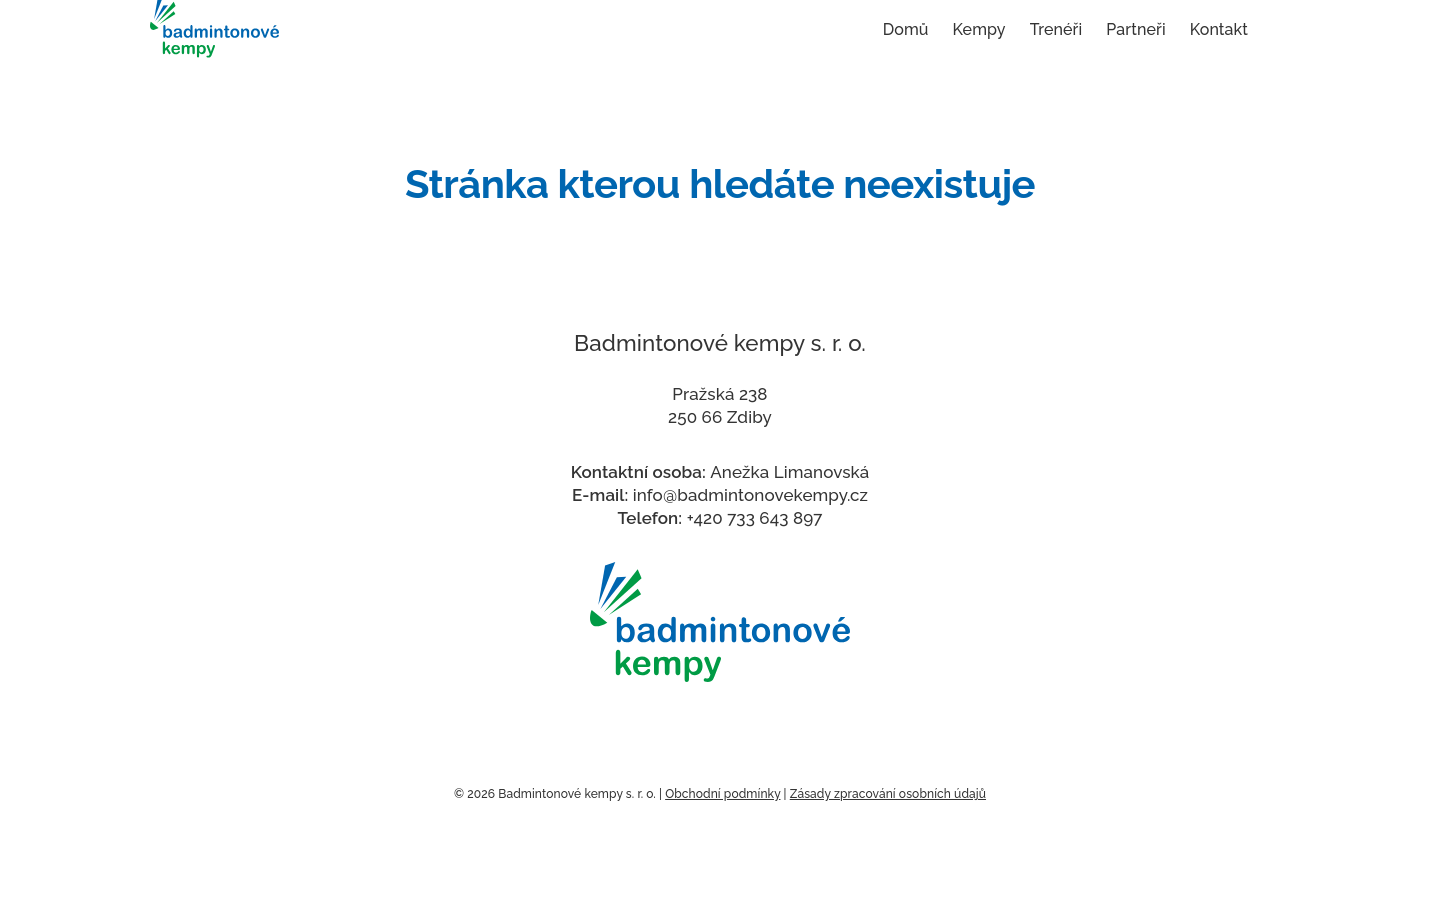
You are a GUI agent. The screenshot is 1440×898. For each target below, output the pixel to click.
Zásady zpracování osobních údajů (888, 794)
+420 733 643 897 (755, 518)
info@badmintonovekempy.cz (750, 495)
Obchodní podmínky (722, 794)
